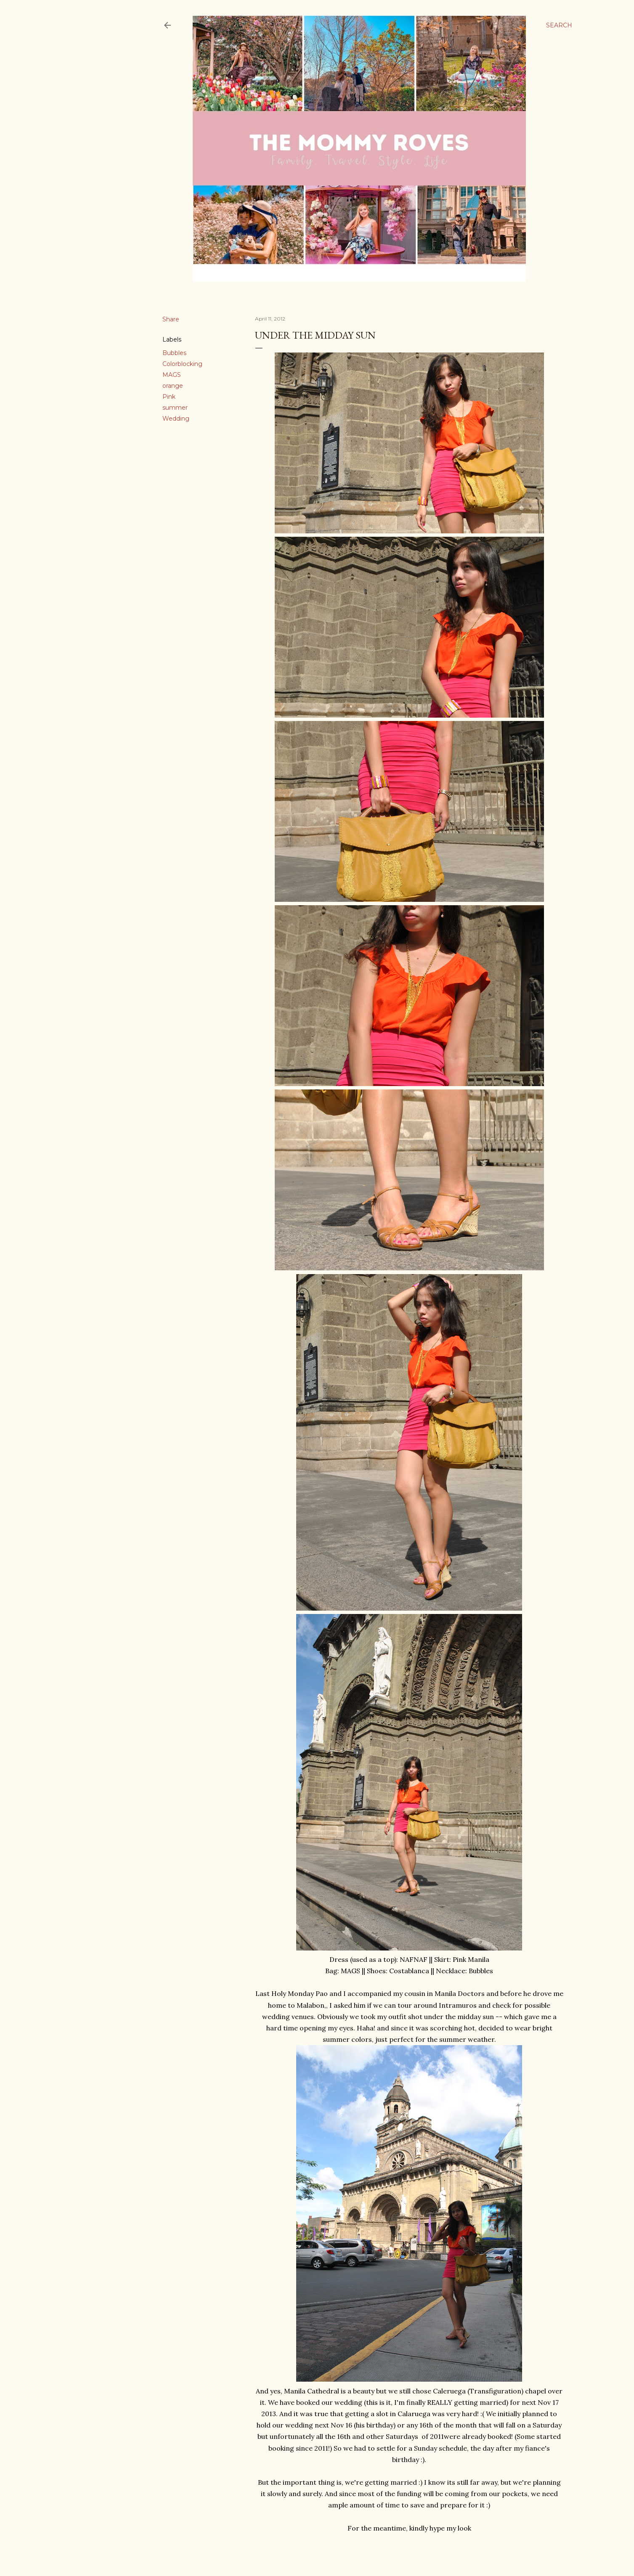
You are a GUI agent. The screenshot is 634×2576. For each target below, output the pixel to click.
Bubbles (174, 353)
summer (175, 407)
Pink (168, 396)
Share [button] (170, 319)
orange (172, 386)
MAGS (171, 375)
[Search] (559, 25)
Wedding (175, 418)
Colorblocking (182, 364)
